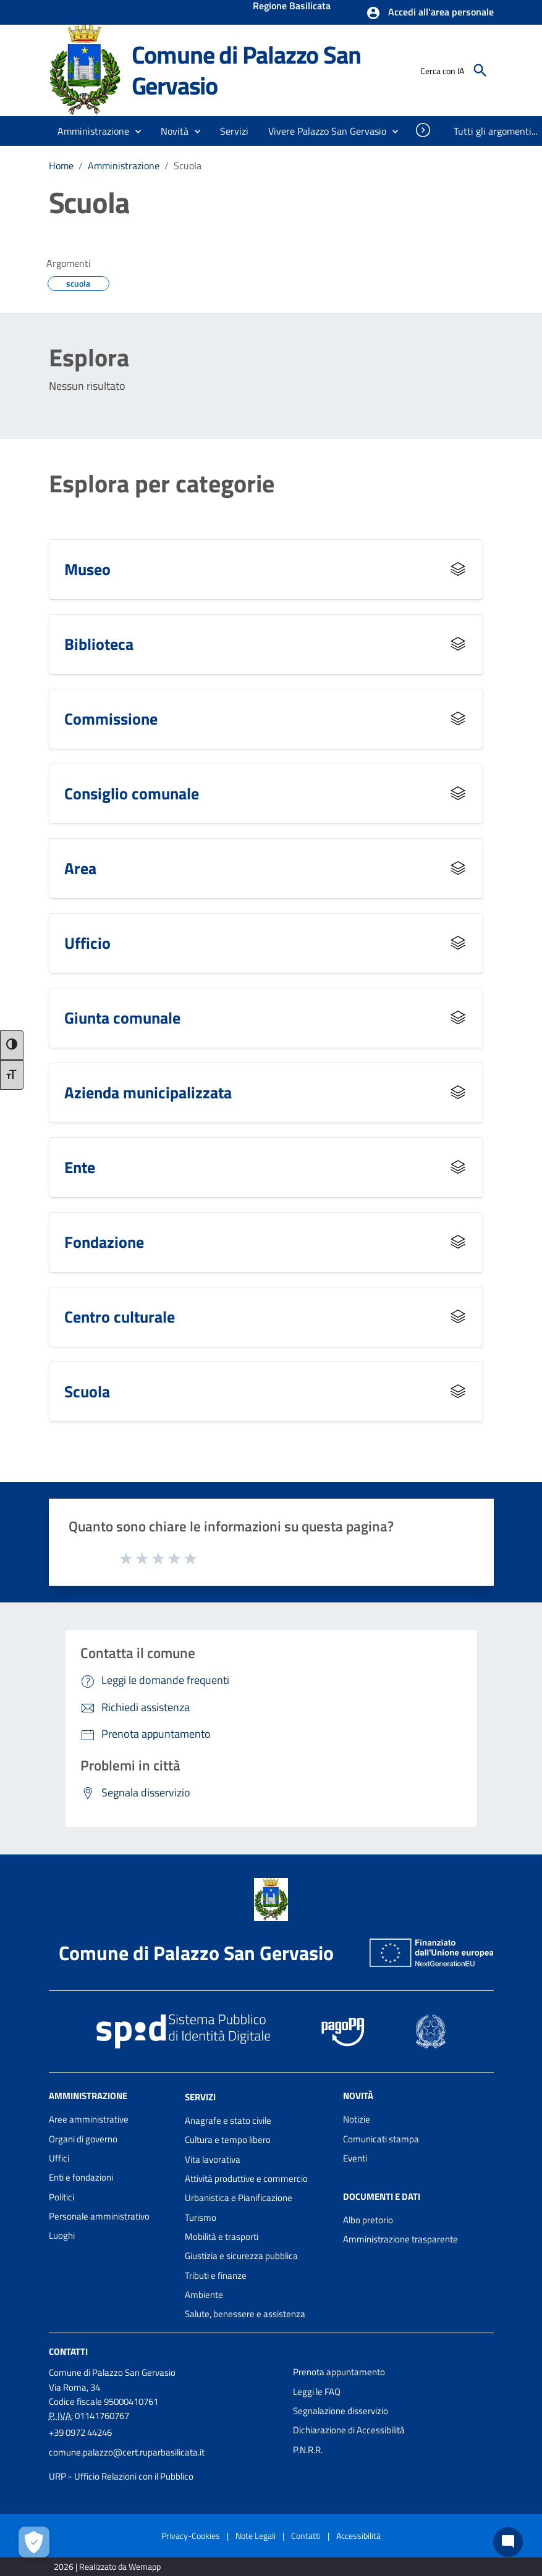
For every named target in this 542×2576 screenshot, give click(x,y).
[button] (430, 13)
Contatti (68, 2351)
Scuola (187, 165)
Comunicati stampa (381, 2139)
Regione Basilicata (292, 7)
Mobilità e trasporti (221, 2236)
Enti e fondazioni (81, 2177)
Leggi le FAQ (317, 2391)
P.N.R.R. (308, 2450)
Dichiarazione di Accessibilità (349, 2430)
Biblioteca (98, 644)
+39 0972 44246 (80, 2432)
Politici (61, 2197)
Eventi (355, 2158)
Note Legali (255, 2535)
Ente (79, 1167)
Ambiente (204, 2295)
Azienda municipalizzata (148, 1092)
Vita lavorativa (212, 2159)
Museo (87, 569)
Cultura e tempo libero (228, 2139)
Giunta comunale (122, 1018)
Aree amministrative (89, 2119)
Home (61, 165)
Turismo (200, 2217)
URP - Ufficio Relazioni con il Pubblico (121, 2476)
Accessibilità (358, 2535)
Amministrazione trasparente (400, 2239)
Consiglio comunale (131, 793)
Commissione (111, 719)
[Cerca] (480, 70)
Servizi (200, 2097)
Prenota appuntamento (339, 2372)
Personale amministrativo (99, 2216)
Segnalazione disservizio (340, 2411)
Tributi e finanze (216, 2275)
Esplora (89, 358)
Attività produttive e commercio (246, 2178)
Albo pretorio (368, 2220)
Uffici (59, 2158)
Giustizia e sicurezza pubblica (241, 2256)
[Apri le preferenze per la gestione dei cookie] (34, 2542)
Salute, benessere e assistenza (245, 2314)
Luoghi (62, 2235)
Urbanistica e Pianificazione (238, 2198)
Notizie (356, 2119)
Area (80, 868)
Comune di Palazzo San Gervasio (246, 70)
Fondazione (104, 1242)
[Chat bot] (508, 2542)
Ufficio (87, 943)
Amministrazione (123, 165)
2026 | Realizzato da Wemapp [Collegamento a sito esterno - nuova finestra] (107, 2566)
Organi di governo (83, 2139)
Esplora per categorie (161, 484)
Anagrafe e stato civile (228, 2120)
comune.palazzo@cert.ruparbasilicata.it (127, 2452)
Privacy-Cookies (190, 2535)
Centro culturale (119, 1317)
